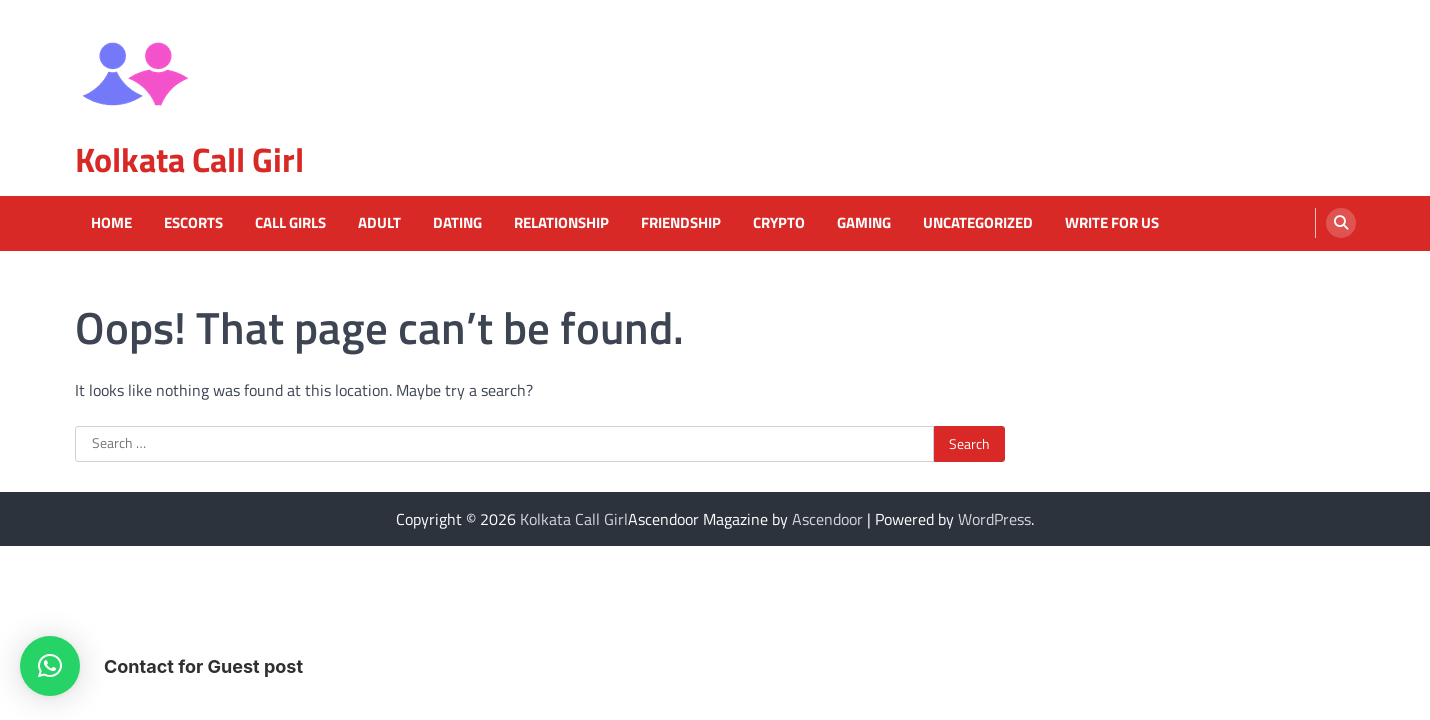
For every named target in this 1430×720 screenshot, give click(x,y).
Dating (457, 223)
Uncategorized (978, 223)
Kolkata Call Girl (189, 159)
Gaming (864, 223)
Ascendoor (827, 519)
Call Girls (290, 223)
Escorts (193, 223)
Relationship (561, 223)
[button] (50, 666)
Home (111, 223)
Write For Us (1112, 223)
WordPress (994, 519)
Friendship (681, 223)
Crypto (779, 223)
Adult (379, 223)
